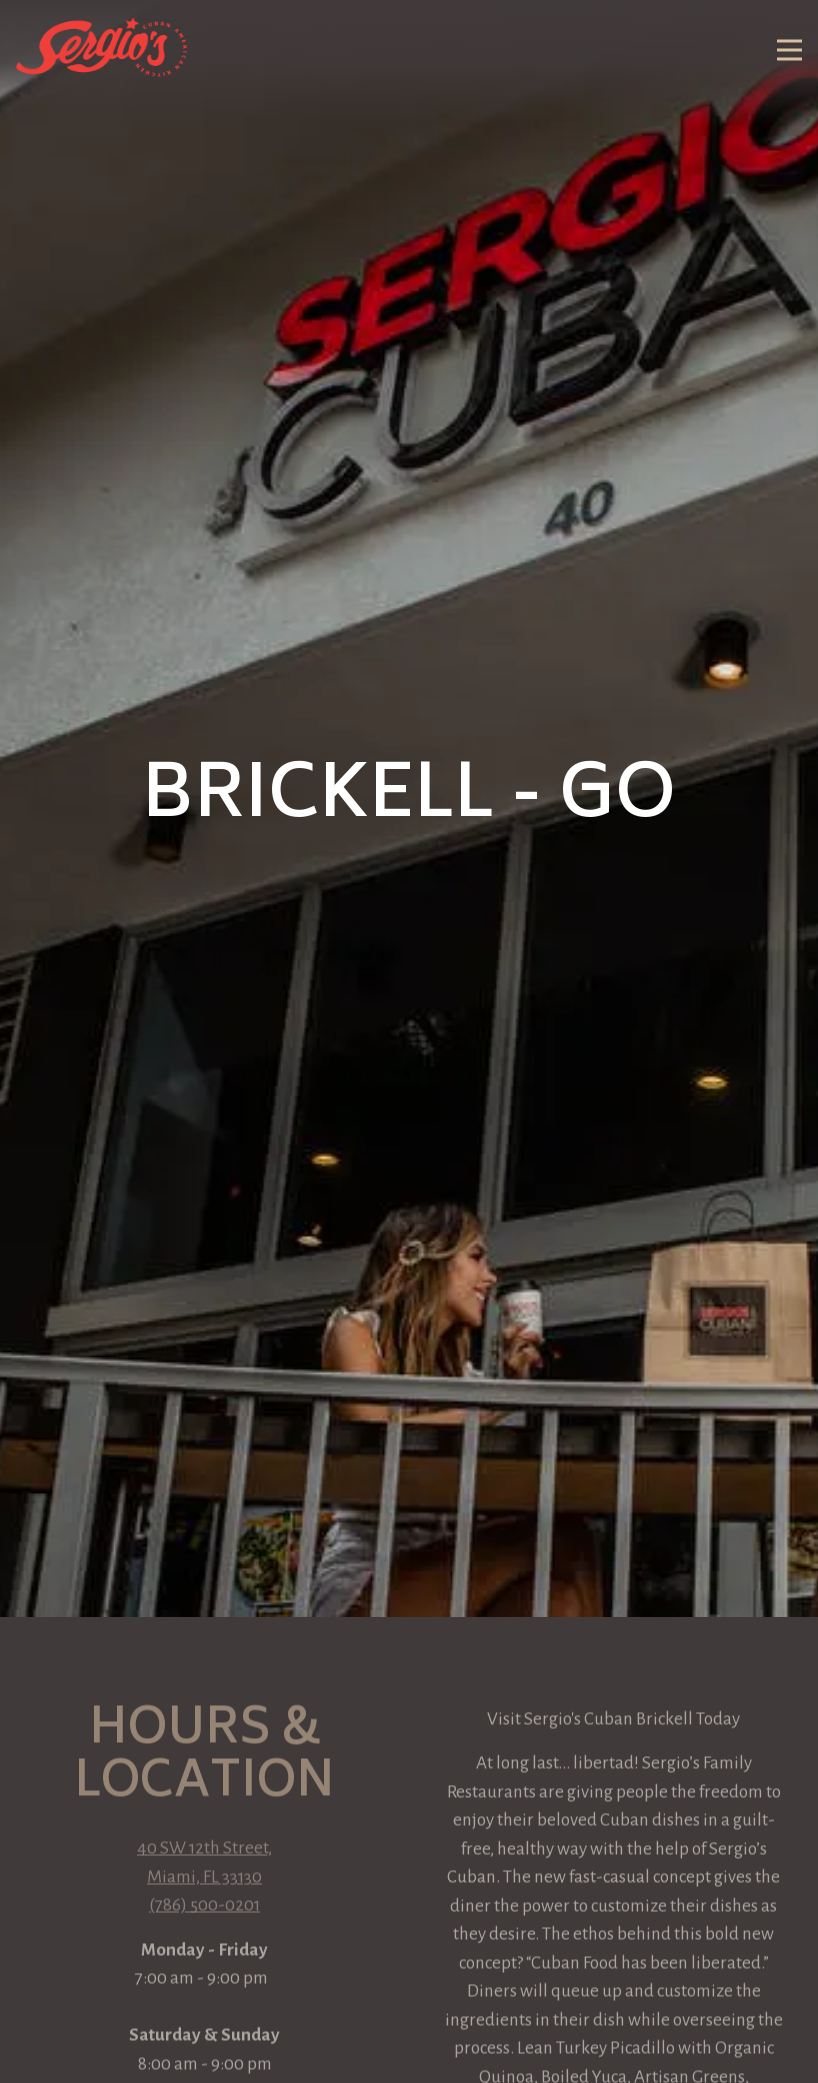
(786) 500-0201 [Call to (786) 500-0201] (204, 1796)
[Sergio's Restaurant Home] (102, 46)
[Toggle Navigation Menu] (789, 50)
